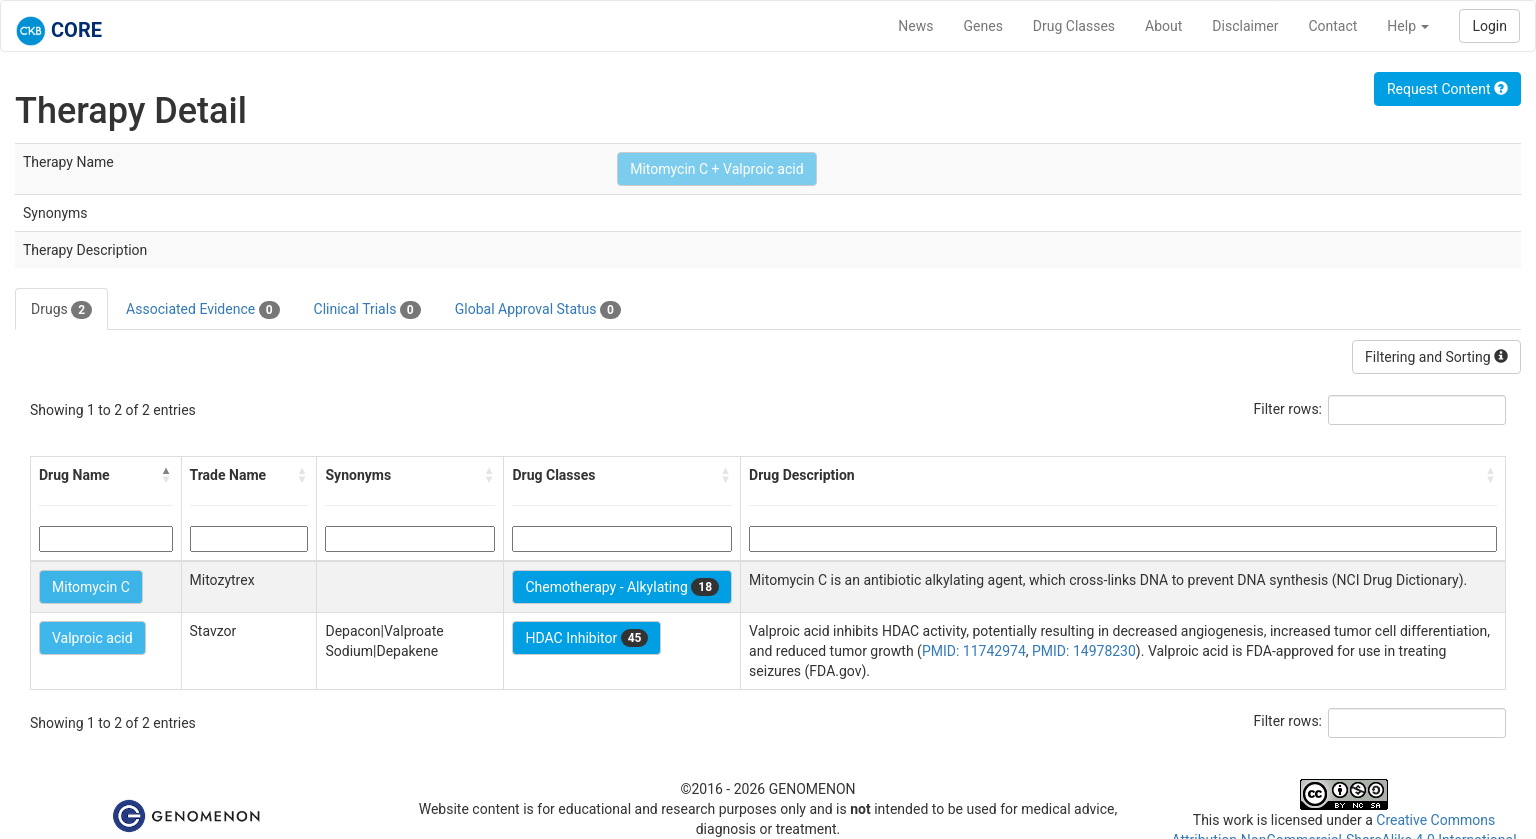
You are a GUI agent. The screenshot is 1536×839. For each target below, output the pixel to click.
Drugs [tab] (61, 310)
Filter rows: (1288, 409)
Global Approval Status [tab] (538, 310)
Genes (983, 26)
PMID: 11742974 (974, 651)
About (1163, 26)
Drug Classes (1074, 26)
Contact (1332, 26)
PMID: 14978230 (1084, 651)
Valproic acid (92, 638)
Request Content (1447, 89)
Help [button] (1408, 26)
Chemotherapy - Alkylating (622, 587)
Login (1489, 26)
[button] (167, 475)
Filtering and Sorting (1436, 357)
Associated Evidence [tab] (202, 310)
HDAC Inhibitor (586, 638)
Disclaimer (1245, 26)
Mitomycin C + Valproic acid (716, 169)
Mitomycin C (91, 587)
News (915, 26)
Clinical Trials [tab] (367, 310)
